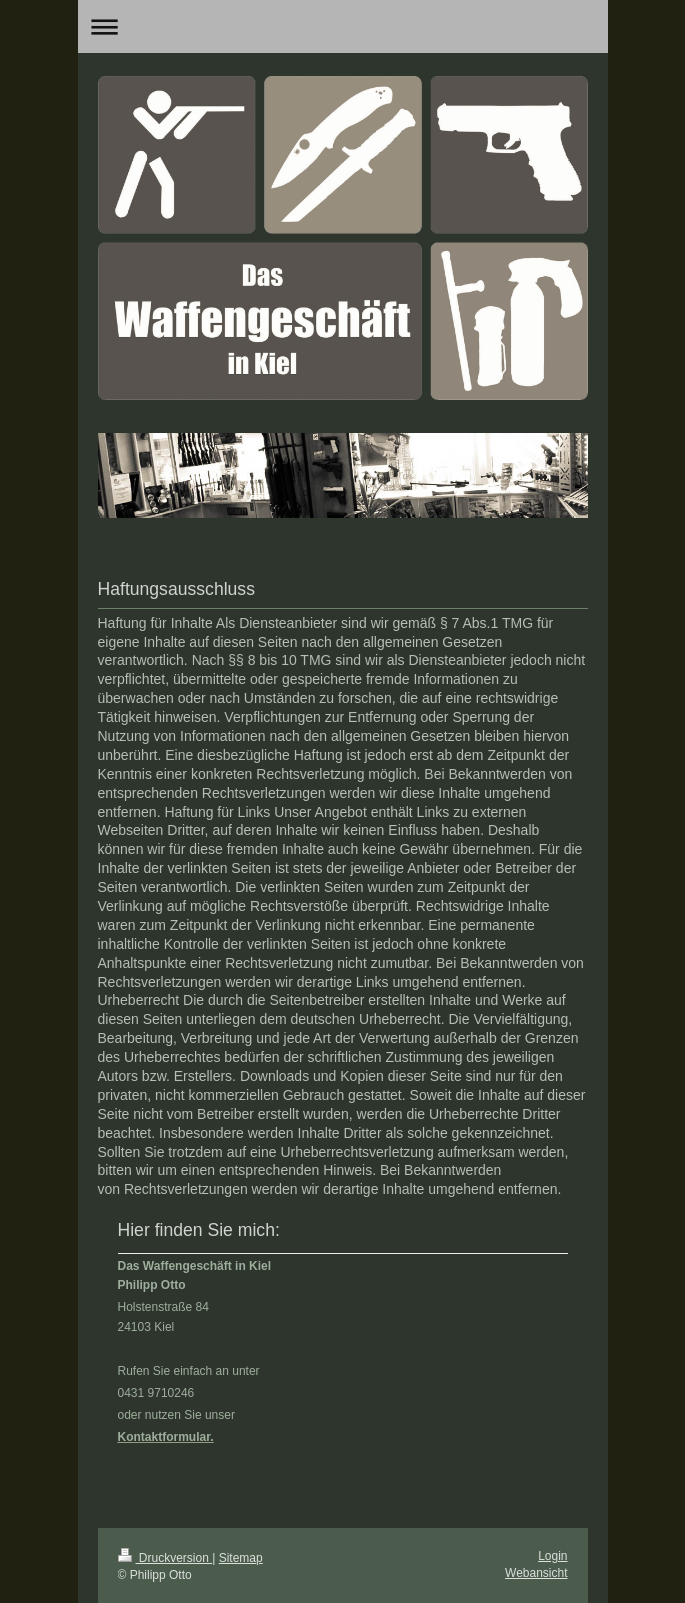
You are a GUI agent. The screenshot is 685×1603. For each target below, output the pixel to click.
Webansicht (536, 1573)
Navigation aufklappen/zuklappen (343, 26)
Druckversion (165, 1558)
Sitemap (241, 1558)
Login (552, 1556)
